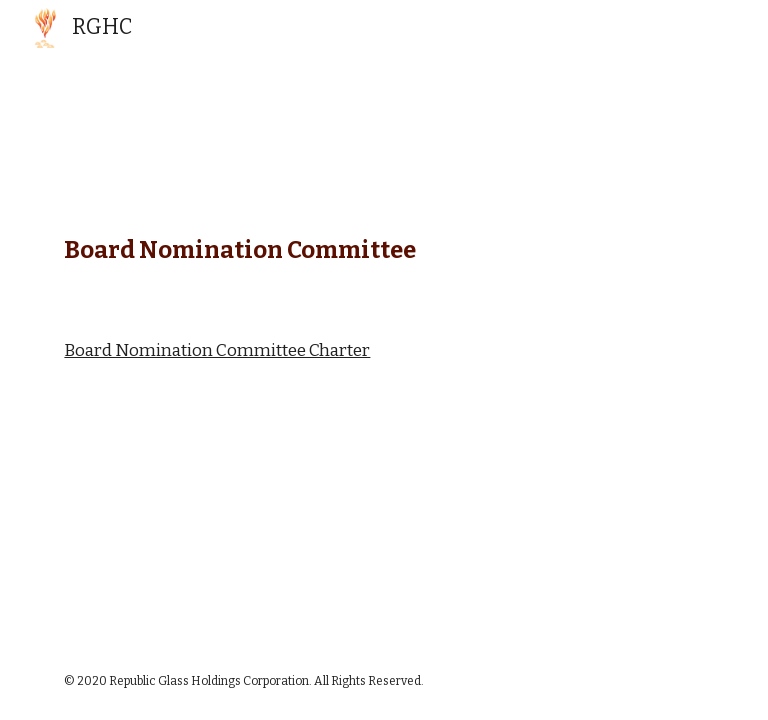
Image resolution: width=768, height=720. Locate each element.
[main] (383, 245)
